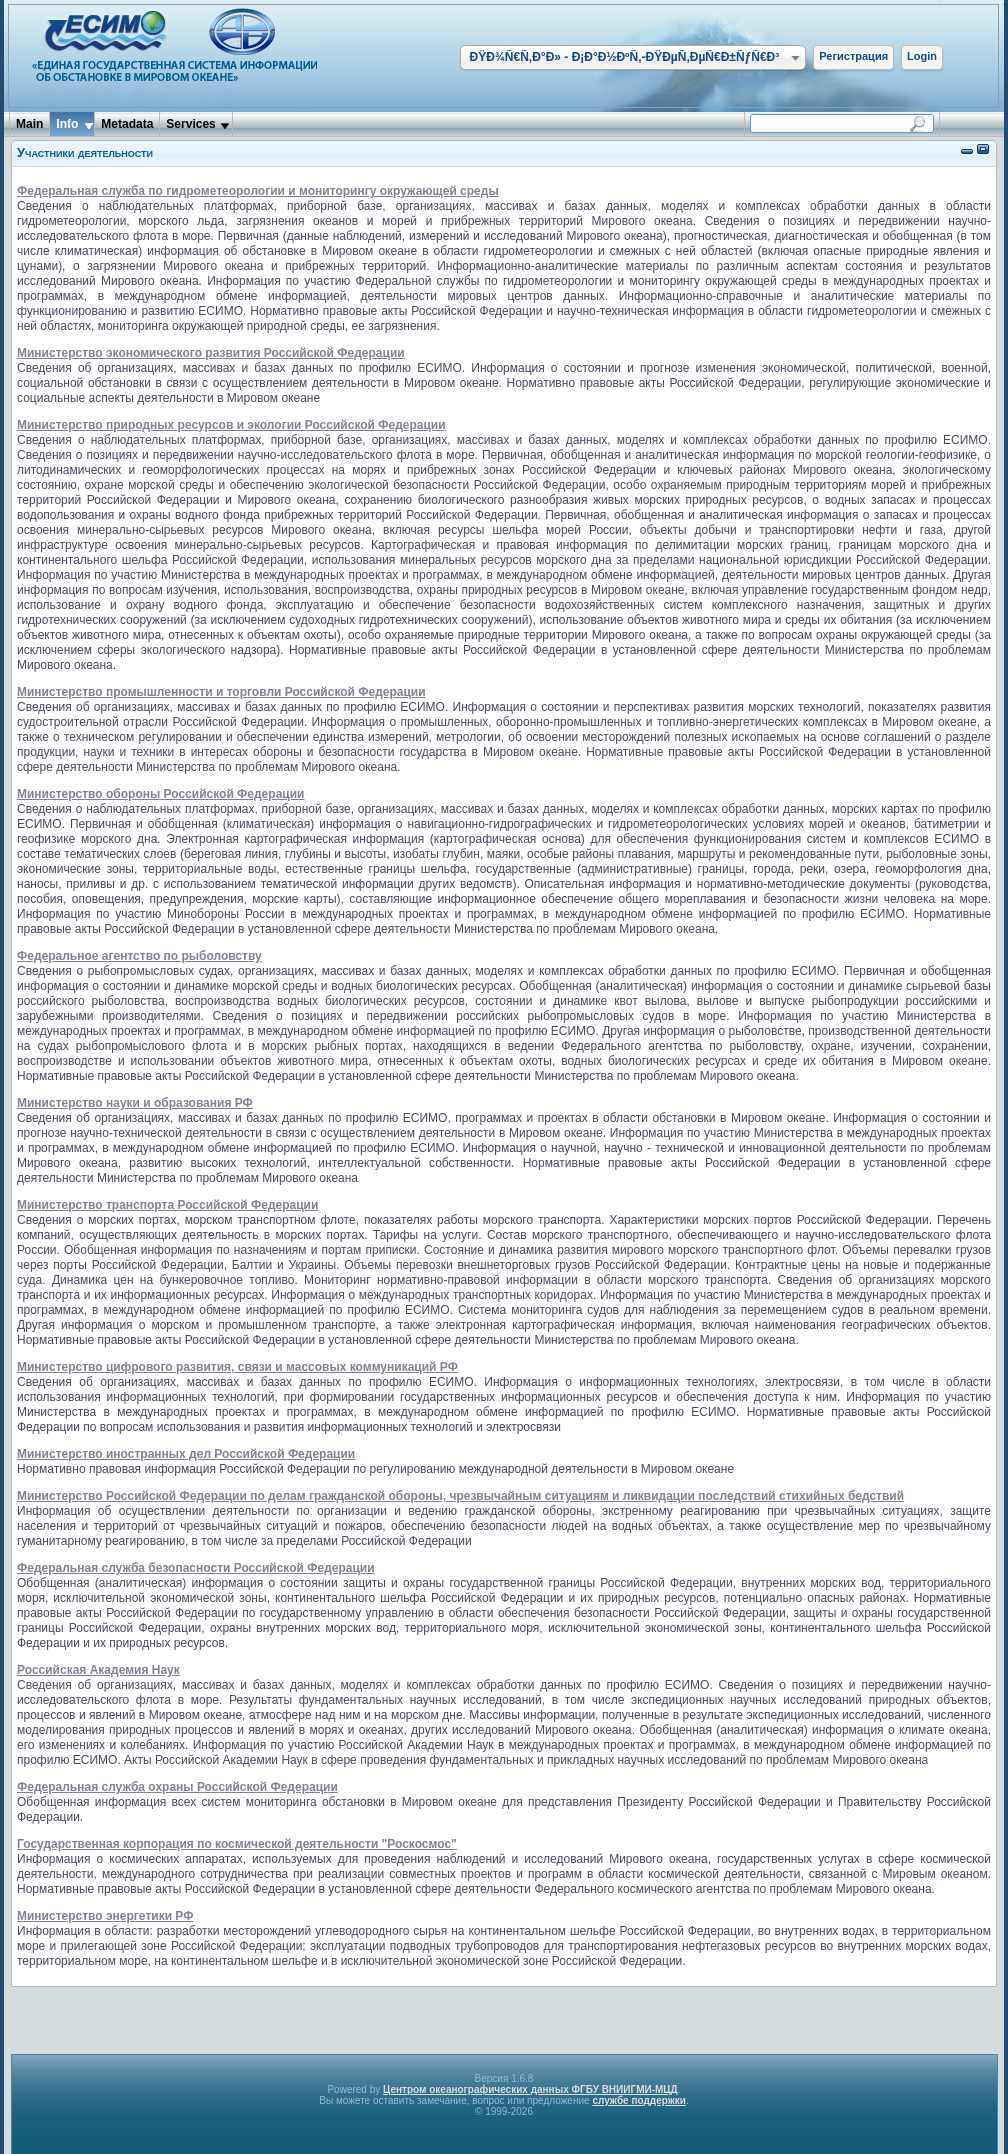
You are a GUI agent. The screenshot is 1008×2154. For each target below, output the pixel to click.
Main (29, 124)
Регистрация (853, 56)
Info (67, 124)
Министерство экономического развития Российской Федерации (211, 353)
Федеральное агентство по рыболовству (139, 956)
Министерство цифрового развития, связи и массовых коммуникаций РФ (237, 1367)
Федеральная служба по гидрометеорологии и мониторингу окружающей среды (258, 191)
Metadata (127, 124)
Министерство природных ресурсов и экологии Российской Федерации (231, 425)
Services (190, 124)
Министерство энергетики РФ (105, 1916)
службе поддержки (639, 2100)
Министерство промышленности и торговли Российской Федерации (221, 692)
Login (922, 56)
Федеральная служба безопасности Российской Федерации (196, 1568)
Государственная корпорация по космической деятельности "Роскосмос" (237, 1844)
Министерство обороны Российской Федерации (160, 794)
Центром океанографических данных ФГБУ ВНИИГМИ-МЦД (530, 2089)
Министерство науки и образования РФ (135, 1103)
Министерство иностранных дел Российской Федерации (186, 1454)
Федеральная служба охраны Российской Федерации (177, 1787)
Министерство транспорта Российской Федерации (167, 1205)
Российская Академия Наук (98, 1670)
